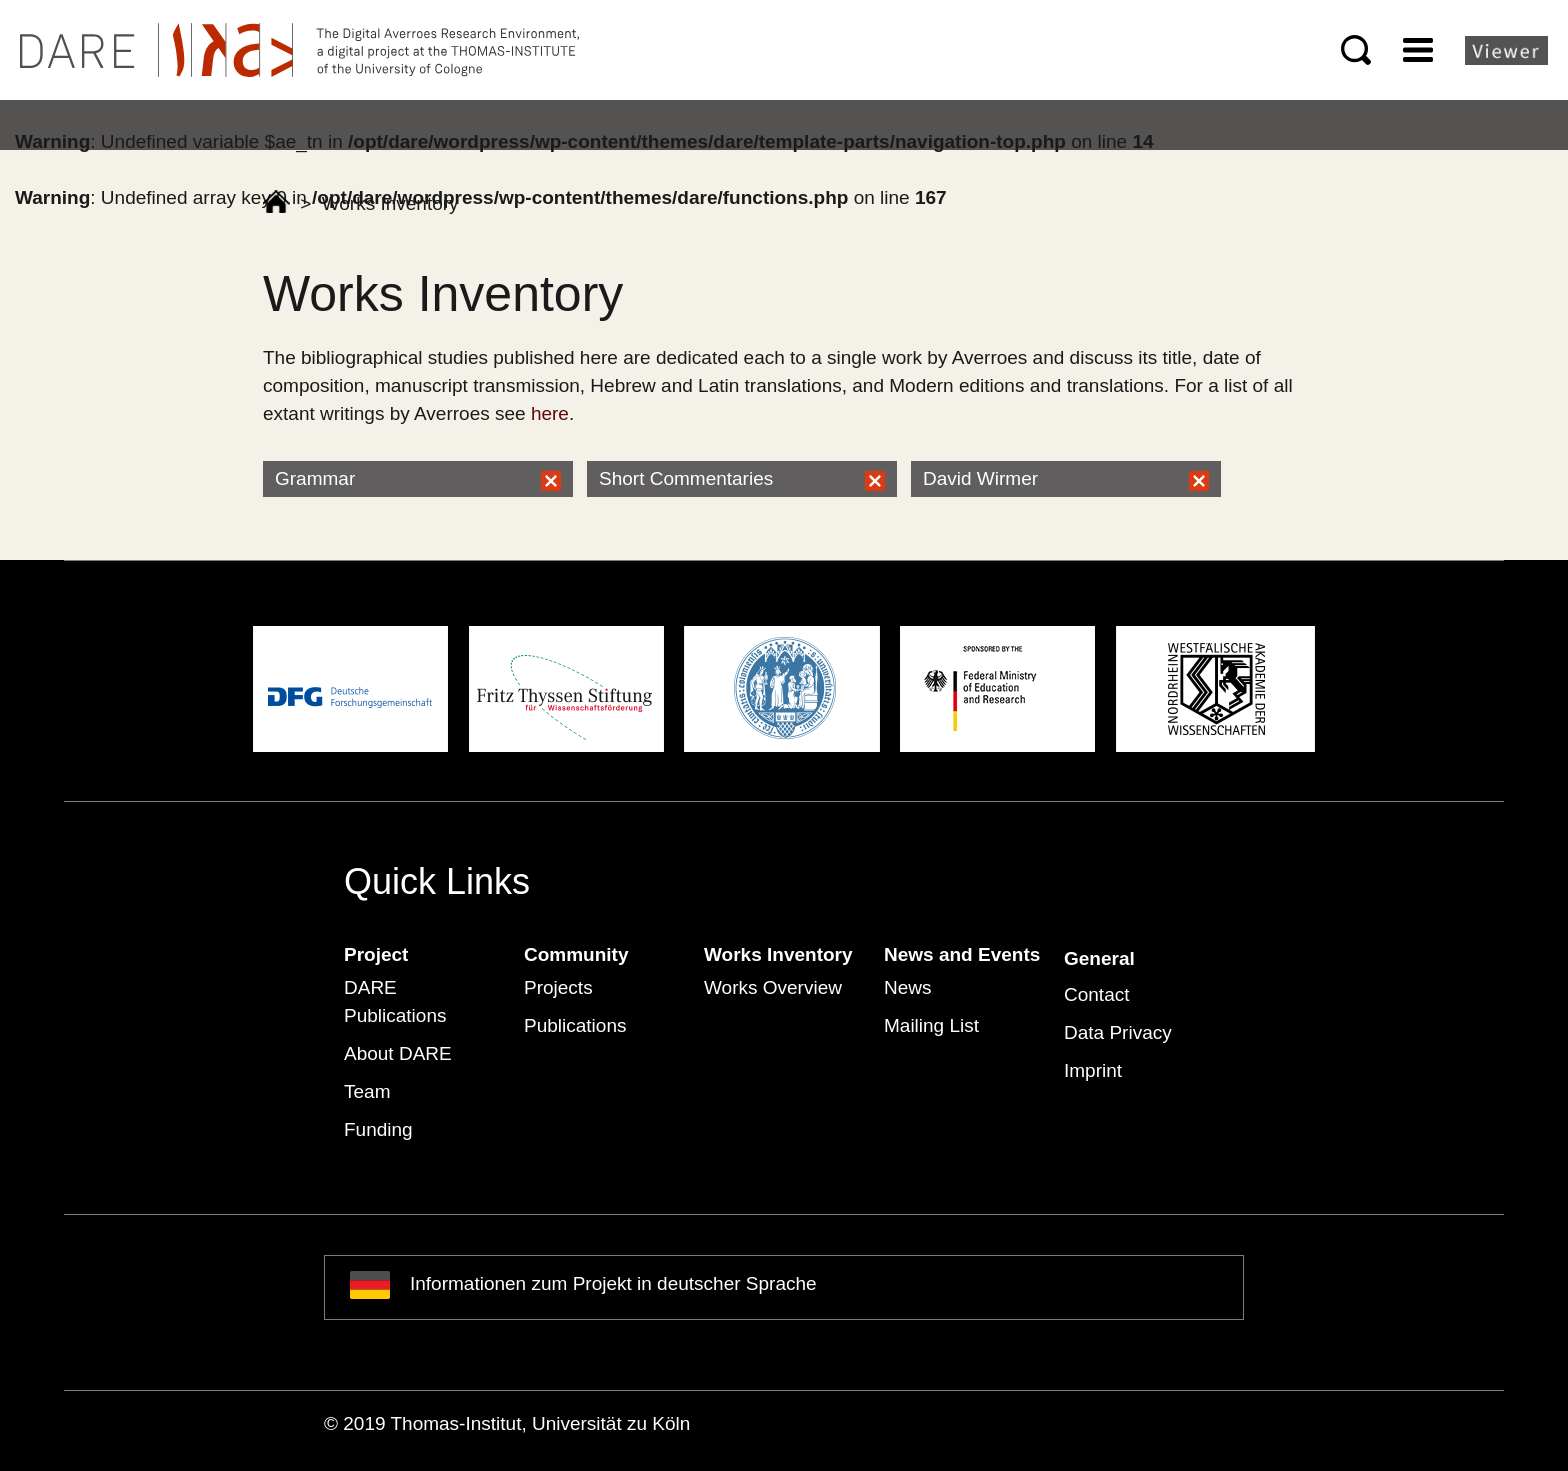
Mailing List (931, 1025)
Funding (378, 1129)
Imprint (1093, 1070)
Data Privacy (1118, 1032)
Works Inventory (778, 954)
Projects (558, 987)
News (908, 987)
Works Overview (773, 987)
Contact (1096, 994)
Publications (575, 1025)
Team (367, 1091)
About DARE (398, 1053)
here (550, 413)
